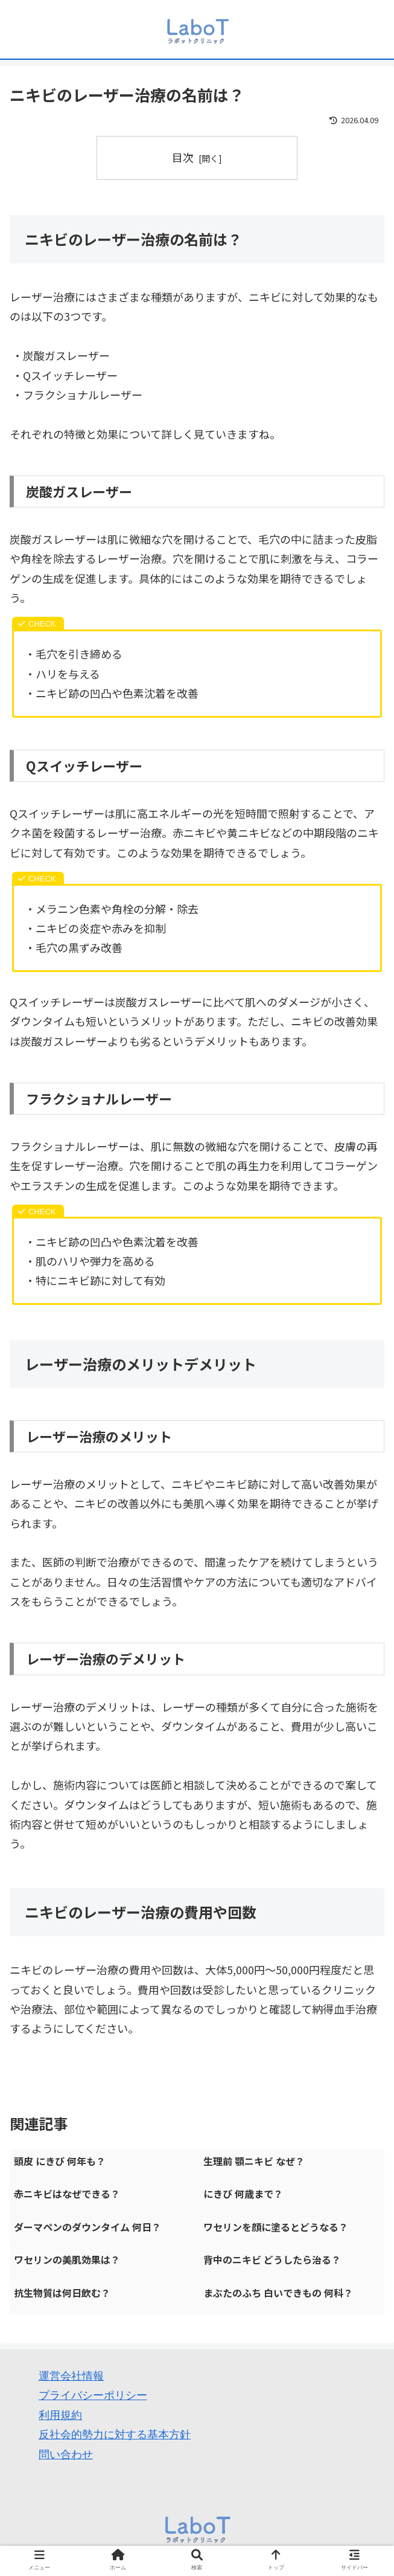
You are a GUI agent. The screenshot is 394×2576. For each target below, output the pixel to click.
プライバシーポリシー (93, 2395)
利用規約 (60, 2415)
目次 (183, 157)
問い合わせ (66, 2455)
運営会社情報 (71, 2376)
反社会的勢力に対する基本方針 (115, 2435)
